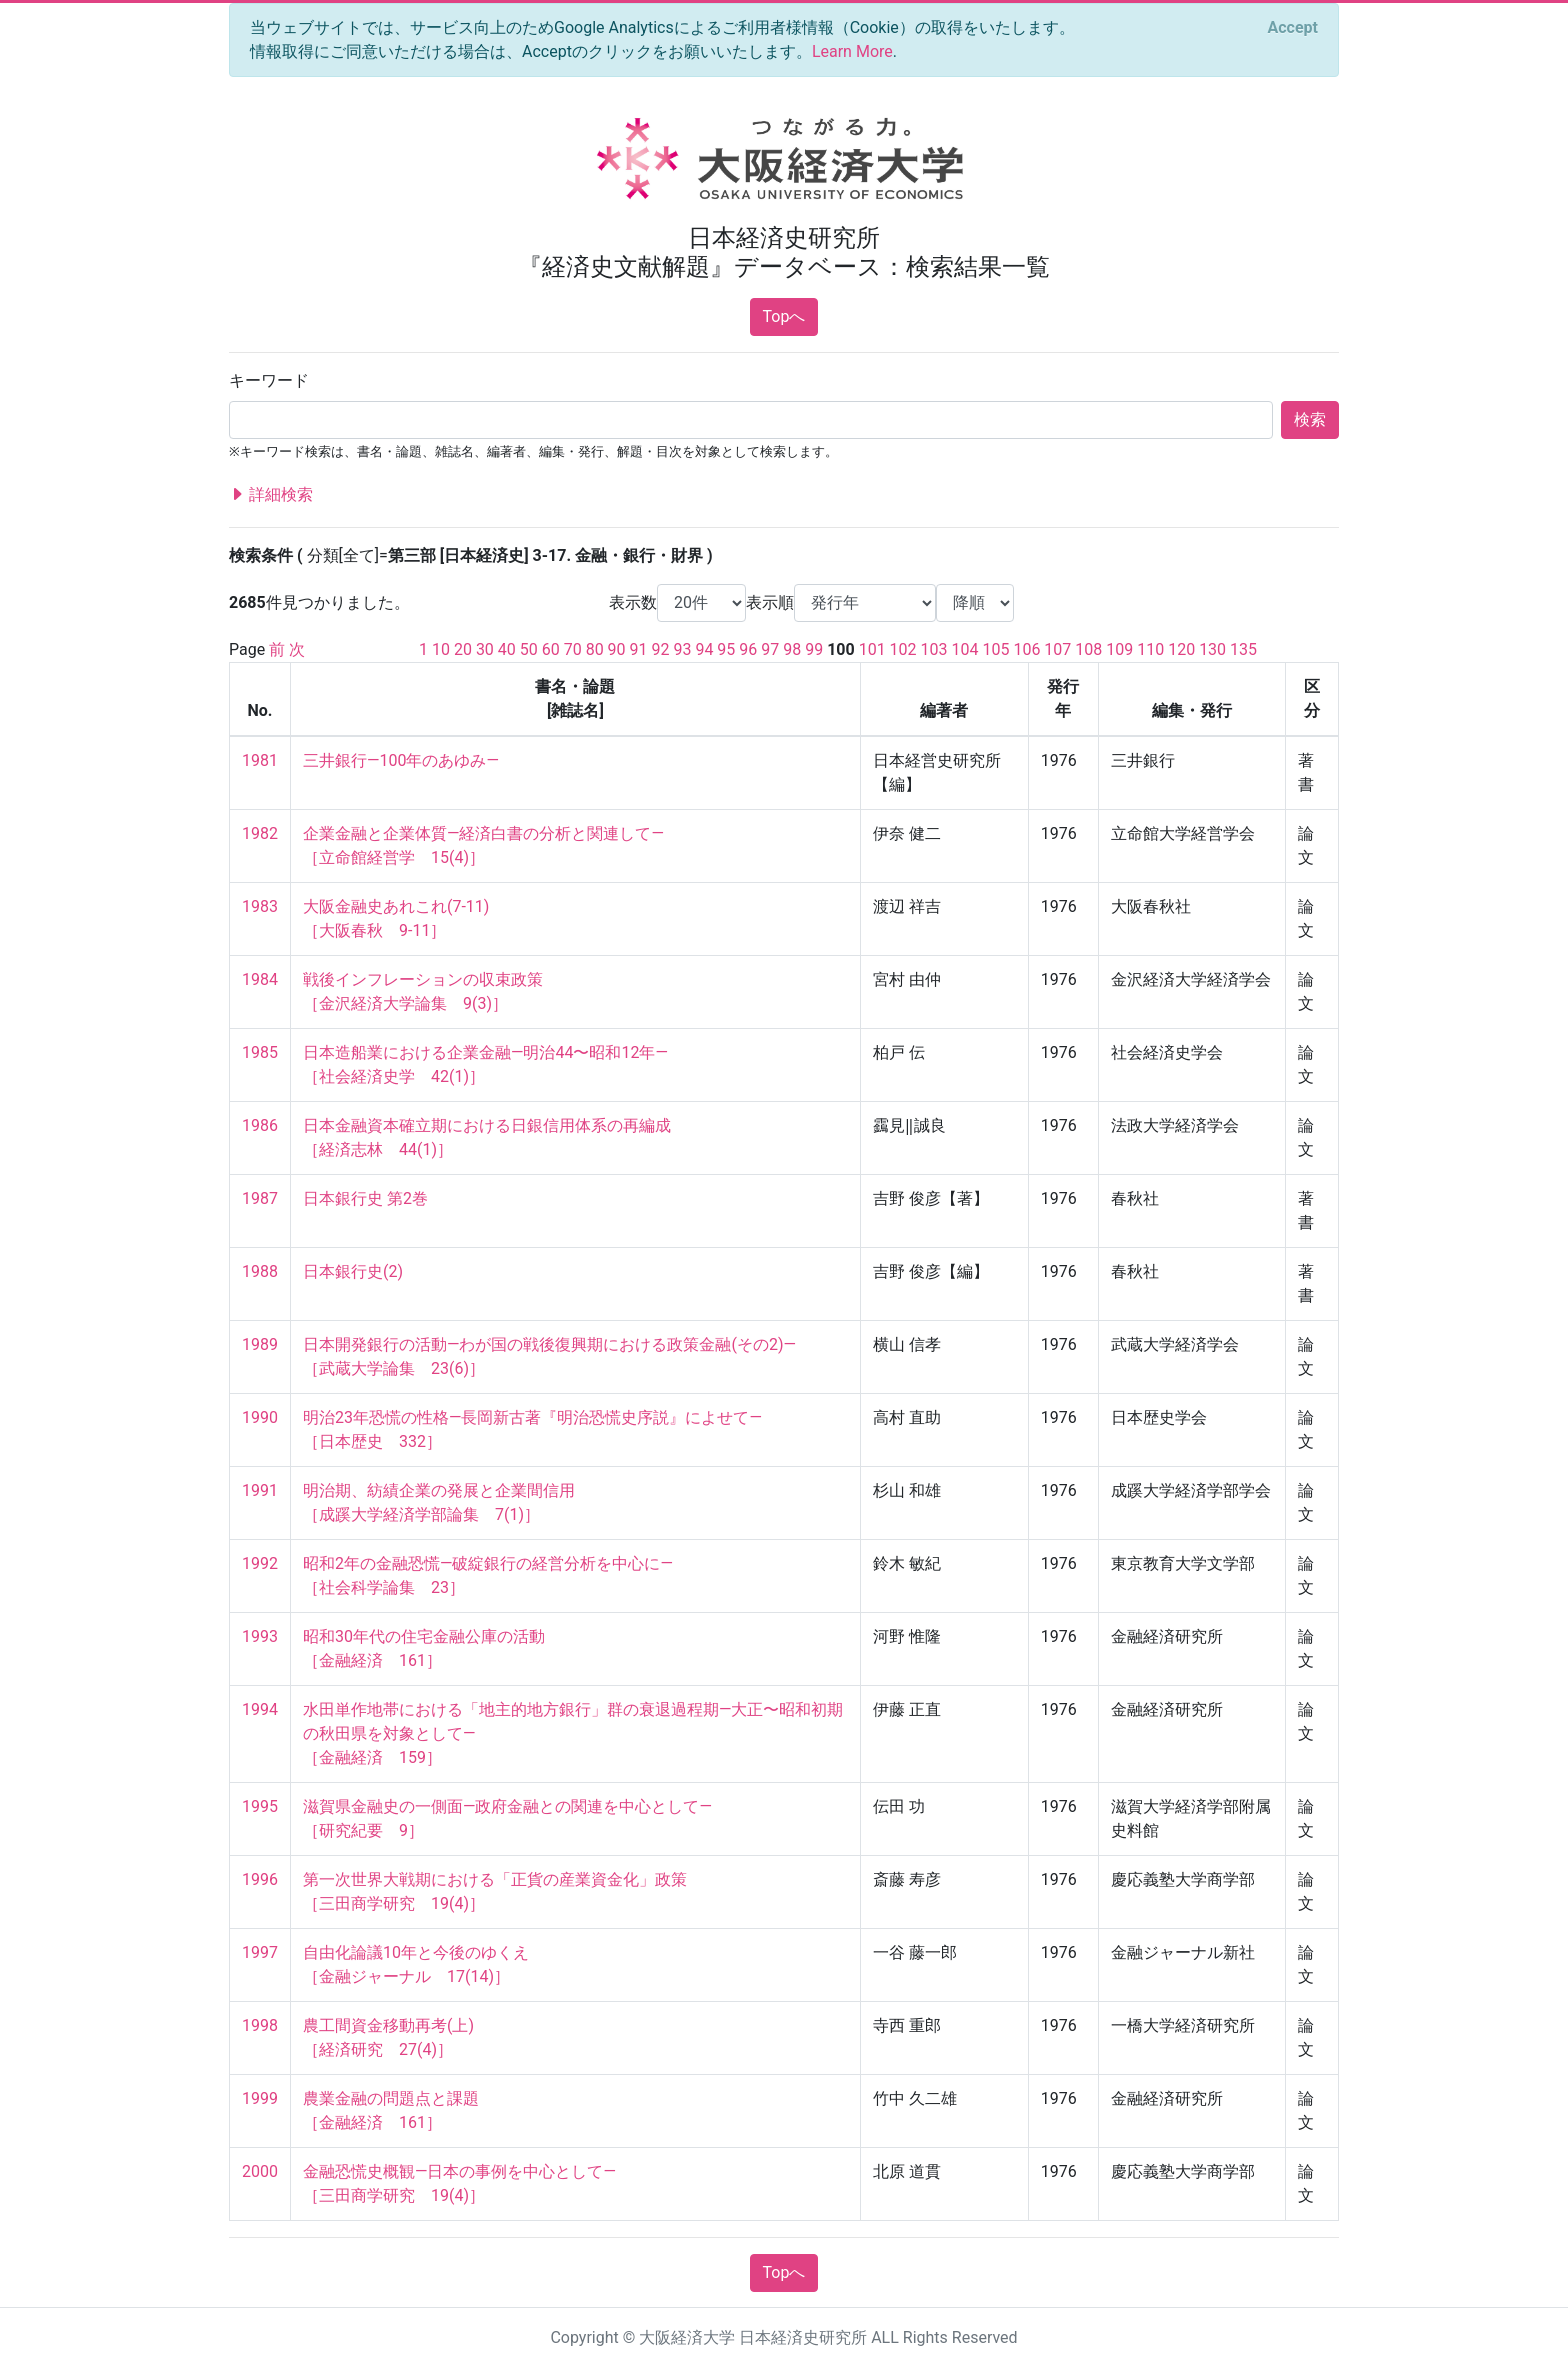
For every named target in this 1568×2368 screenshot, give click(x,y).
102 (903, 649)
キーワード (269, 380)
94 (704, 649)
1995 (260, 1806)
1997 (260, 1952)
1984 (260, 979)
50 (529, 649)
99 (814, 649)
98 (792, 649)
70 (573, 649)
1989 (260, 1344)
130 (1212, 649)
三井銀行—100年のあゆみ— (401, 760)
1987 (260, 1198)
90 (617, 649)
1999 (260, 2098)
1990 (260, 1417)
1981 (260, 760)
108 (1088, 649)
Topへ (784, 316)
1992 (260, 1563)
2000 (260, 2171)
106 (1026, 649)
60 (551, 649)
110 (1150, 649)
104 (965, 649)
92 (661, 649)
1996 (260, 1879)
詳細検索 (271, 495)
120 (1181, 649)
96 (748, 649)
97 (770, 649)
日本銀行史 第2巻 (365, 1198)
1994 (260, 1709)
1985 (260, 1052)
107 (1057, 649)
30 (485, 649)
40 (507, 649)
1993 (260, 1636)
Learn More (852, 51)
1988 (260, 1271)
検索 (1310, 419)
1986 (260, 1125)
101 (872, 649)
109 (1119, 649)
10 (441, 649)
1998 (260, 2025)
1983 (260, 906)
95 (726, 649)
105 (995, 649)
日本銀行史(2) (353, 1271)
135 (1243, 649)
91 (639, 649)
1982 (260, 833)
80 (595, 649)
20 (463, 649)
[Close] (1293, 28)
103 (934, 649)
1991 (260, 1490)
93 (682, 649)
